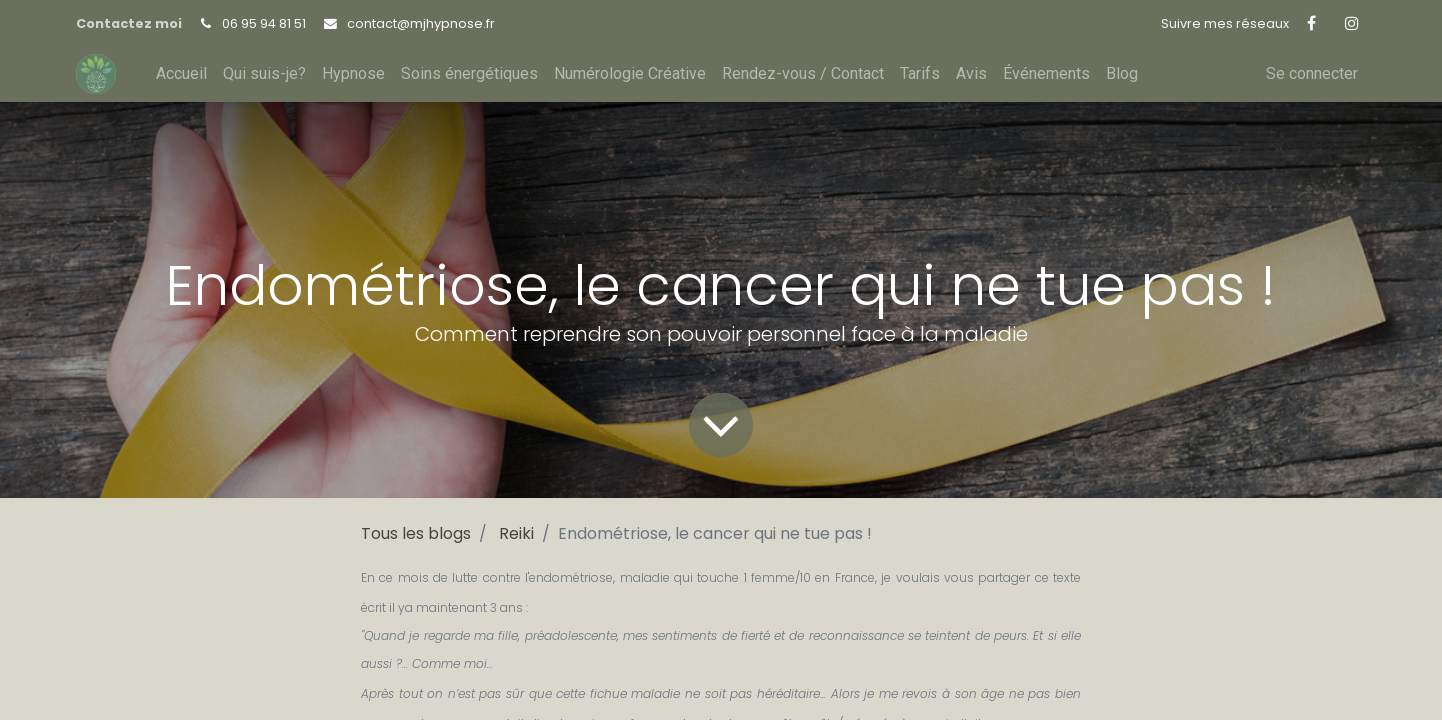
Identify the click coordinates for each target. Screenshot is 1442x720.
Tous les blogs (416, 533)
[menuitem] (181, 74)
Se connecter (1312, 73)
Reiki (516, 533)
